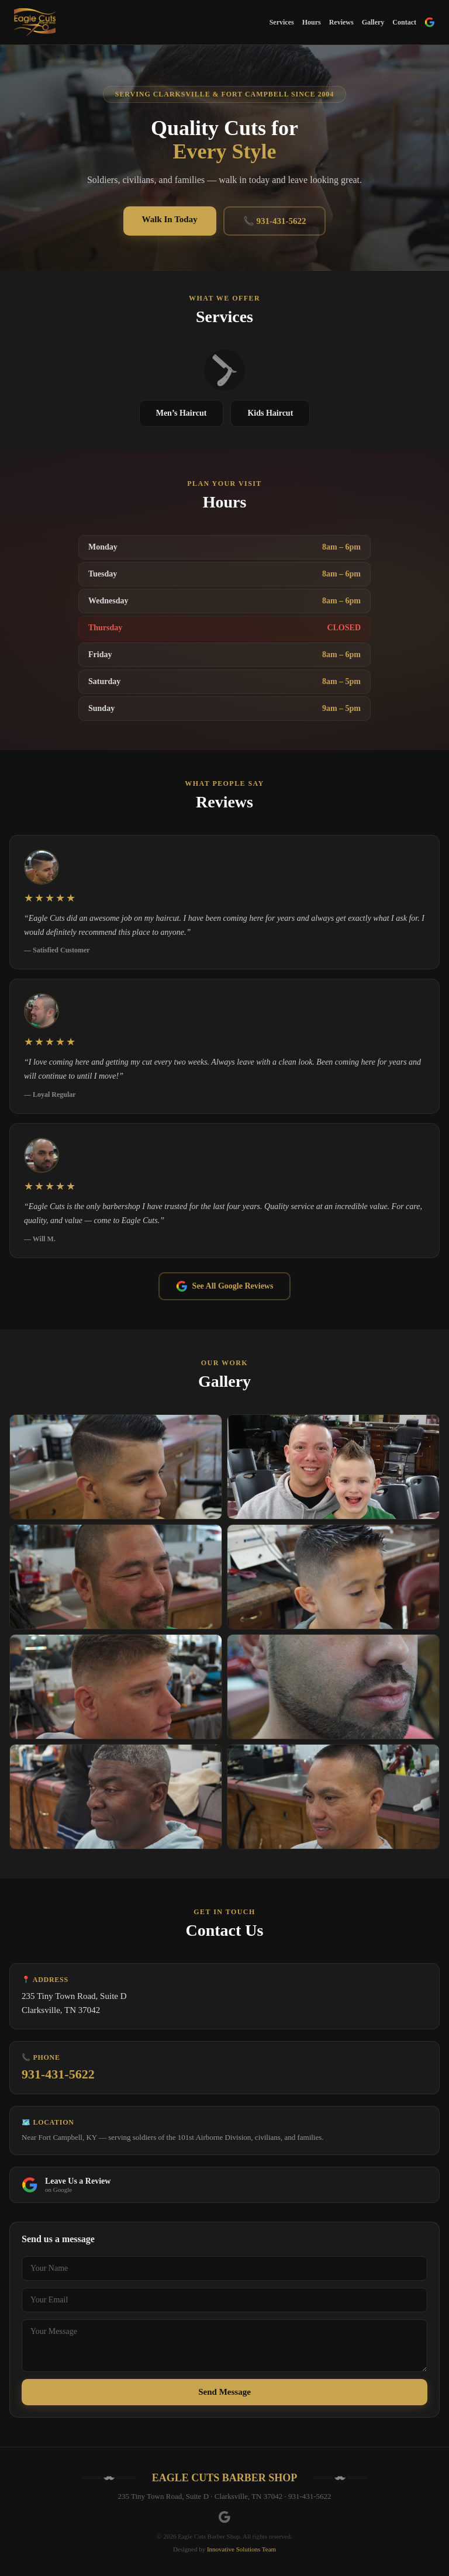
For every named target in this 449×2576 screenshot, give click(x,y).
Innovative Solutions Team (241, 2549)
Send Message (224, 2392)
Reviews (341, 22)
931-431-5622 (58, 2074)
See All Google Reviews (225, 1286)
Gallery (373, 22)
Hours (311, 22)
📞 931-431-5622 (274, 221)
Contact (404, 22)
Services (282, 22)
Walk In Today (170, 219)
